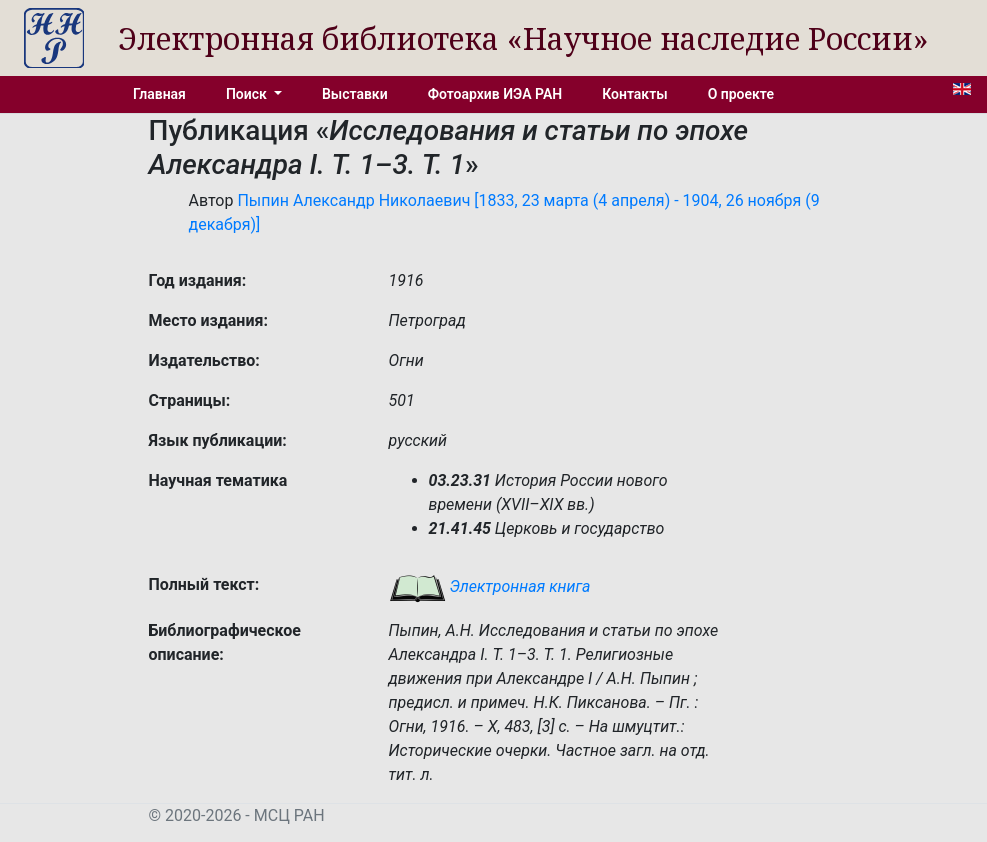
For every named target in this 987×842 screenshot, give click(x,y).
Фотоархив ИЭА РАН (495, 94)
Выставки (355, 94)
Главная (159, 94)
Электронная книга (490, 586)
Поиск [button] (248, 94)
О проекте (741, 94)
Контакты (634, 94)
